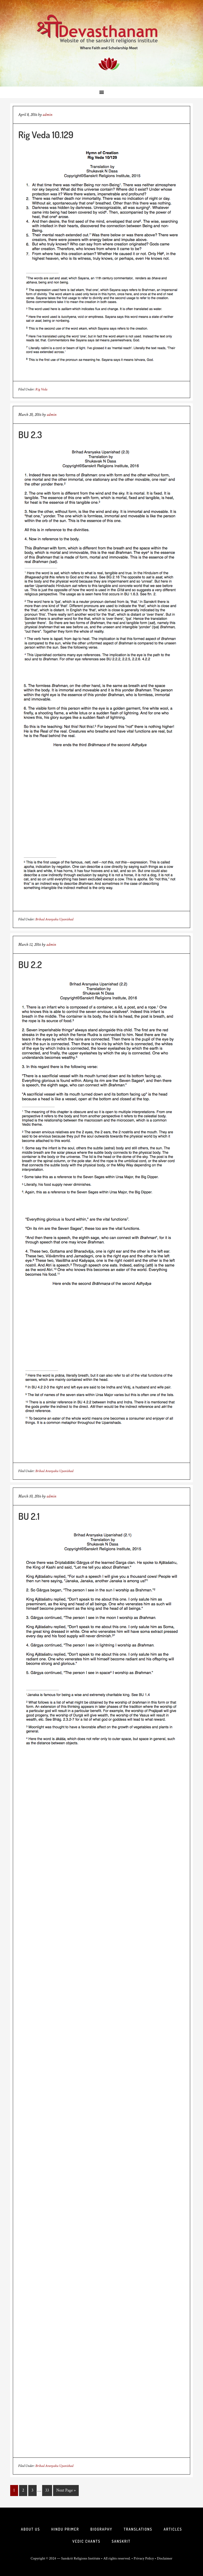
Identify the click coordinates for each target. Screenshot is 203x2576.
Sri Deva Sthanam (101, 43)
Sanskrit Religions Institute (80, 2558)
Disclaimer (164, 2558)
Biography (101, 2529)
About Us (30, 2529)
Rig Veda (41, 389)
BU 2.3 (30, 434)
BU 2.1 (29, 1516)
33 (47, 2490)
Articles (172, 2529)
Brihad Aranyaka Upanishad (54, 919)
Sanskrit (121, 2541)
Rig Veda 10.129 (46, 134)
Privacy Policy (144, 2558)
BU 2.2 (30, 964)
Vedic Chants (86, 2541)
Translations (138, 2529)
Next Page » (66, 2490)
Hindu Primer (65, 2529)
